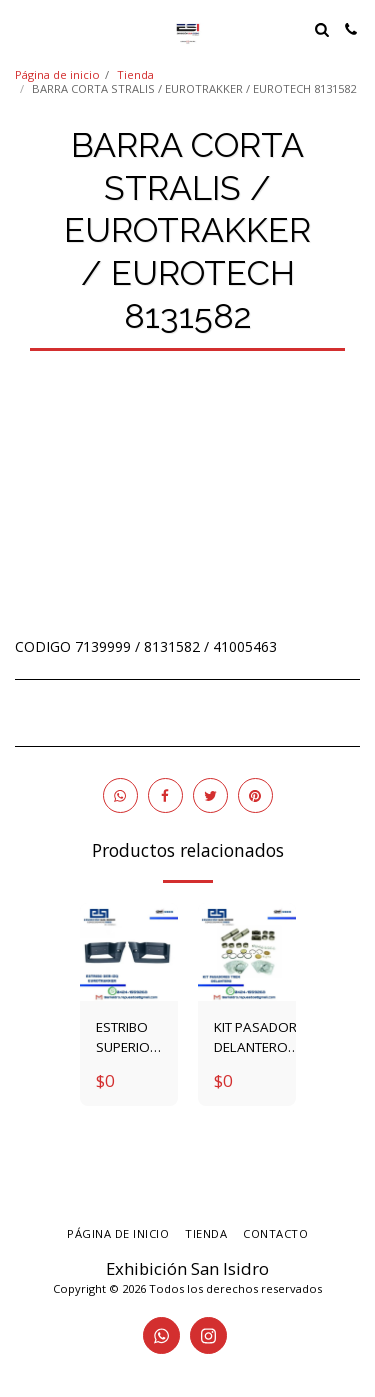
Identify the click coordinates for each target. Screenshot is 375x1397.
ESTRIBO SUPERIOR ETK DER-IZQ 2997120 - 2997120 (127, 1037)
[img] (129, 952)
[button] (22, 28)
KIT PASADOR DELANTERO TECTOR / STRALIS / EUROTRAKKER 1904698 (259, 1037)
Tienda (135, 74)
